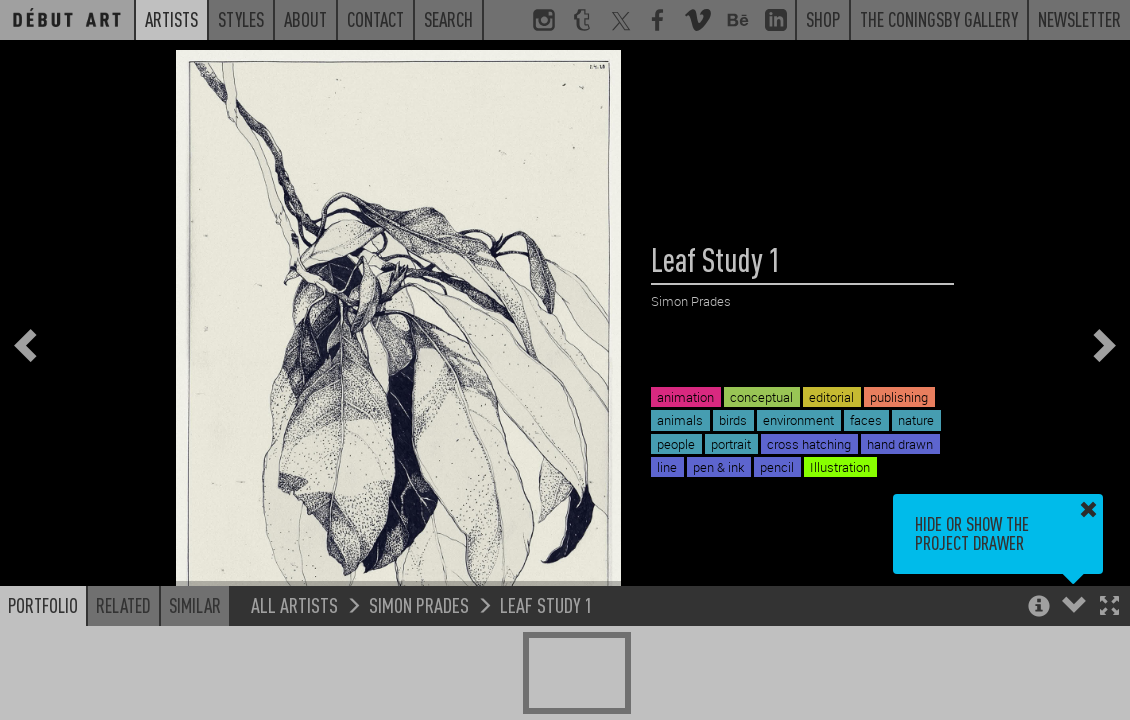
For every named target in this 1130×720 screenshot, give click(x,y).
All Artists (294, 604)
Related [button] (123, 605)
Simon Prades (419, 604)
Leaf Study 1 (546, 604)
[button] (1109, 607)
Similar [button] (195, 605)
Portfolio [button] (43, 605)
